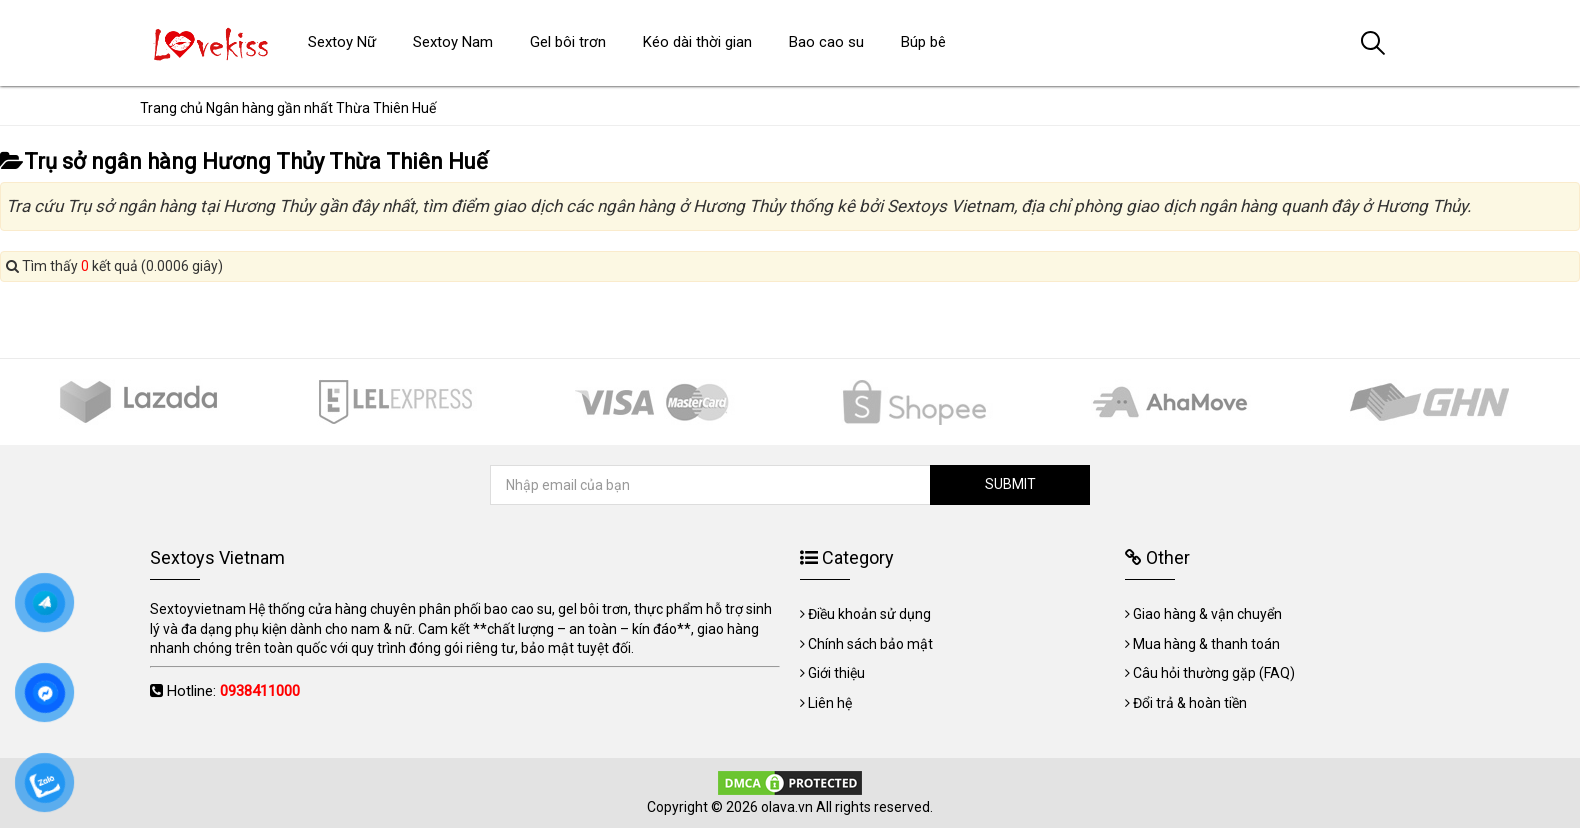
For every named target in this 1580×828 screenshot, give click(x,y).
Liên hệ (830, 703)
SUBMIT (1010, 484)
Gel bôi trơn (568, 42)
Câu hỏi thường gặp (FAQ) (1214, 673)
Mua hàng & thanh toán (1206, 644)
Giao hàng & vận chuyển (1207, 614)
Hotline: (233, 691)
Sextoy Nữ (342, 42)
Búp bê (923, 42)
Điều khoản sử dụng (869, 614)
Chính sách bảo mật (870, 644)
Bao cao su (826, 42)
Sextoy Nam (453, 42)
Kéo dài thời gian (697, 42)
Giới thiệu (836, 673)
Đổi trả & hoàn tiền (1190, 703)
